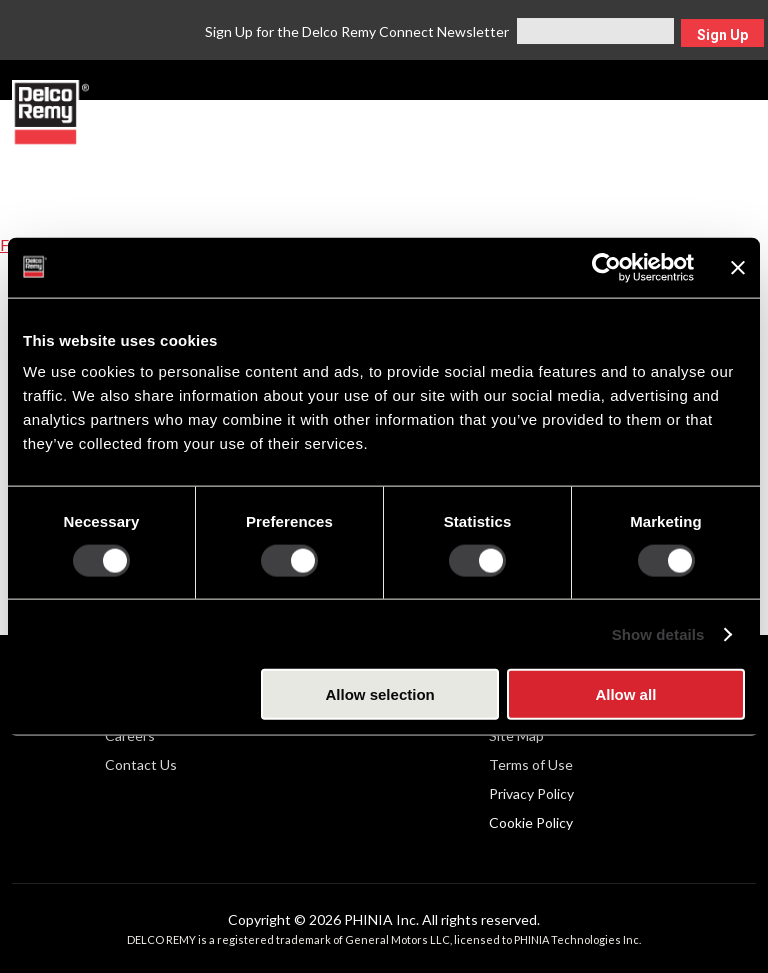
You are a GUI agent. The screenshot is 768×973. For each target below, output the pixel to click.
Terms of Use (531, 764)
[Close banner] (738, 267)
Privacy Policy (531, 793)
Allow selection (380, 694)
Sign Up (722, 35)
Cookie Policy (531, 822)
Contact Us (141, 764)
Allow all (625, 694)
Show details (658, 633)
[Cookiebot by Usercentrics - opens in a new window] (606, 267)
